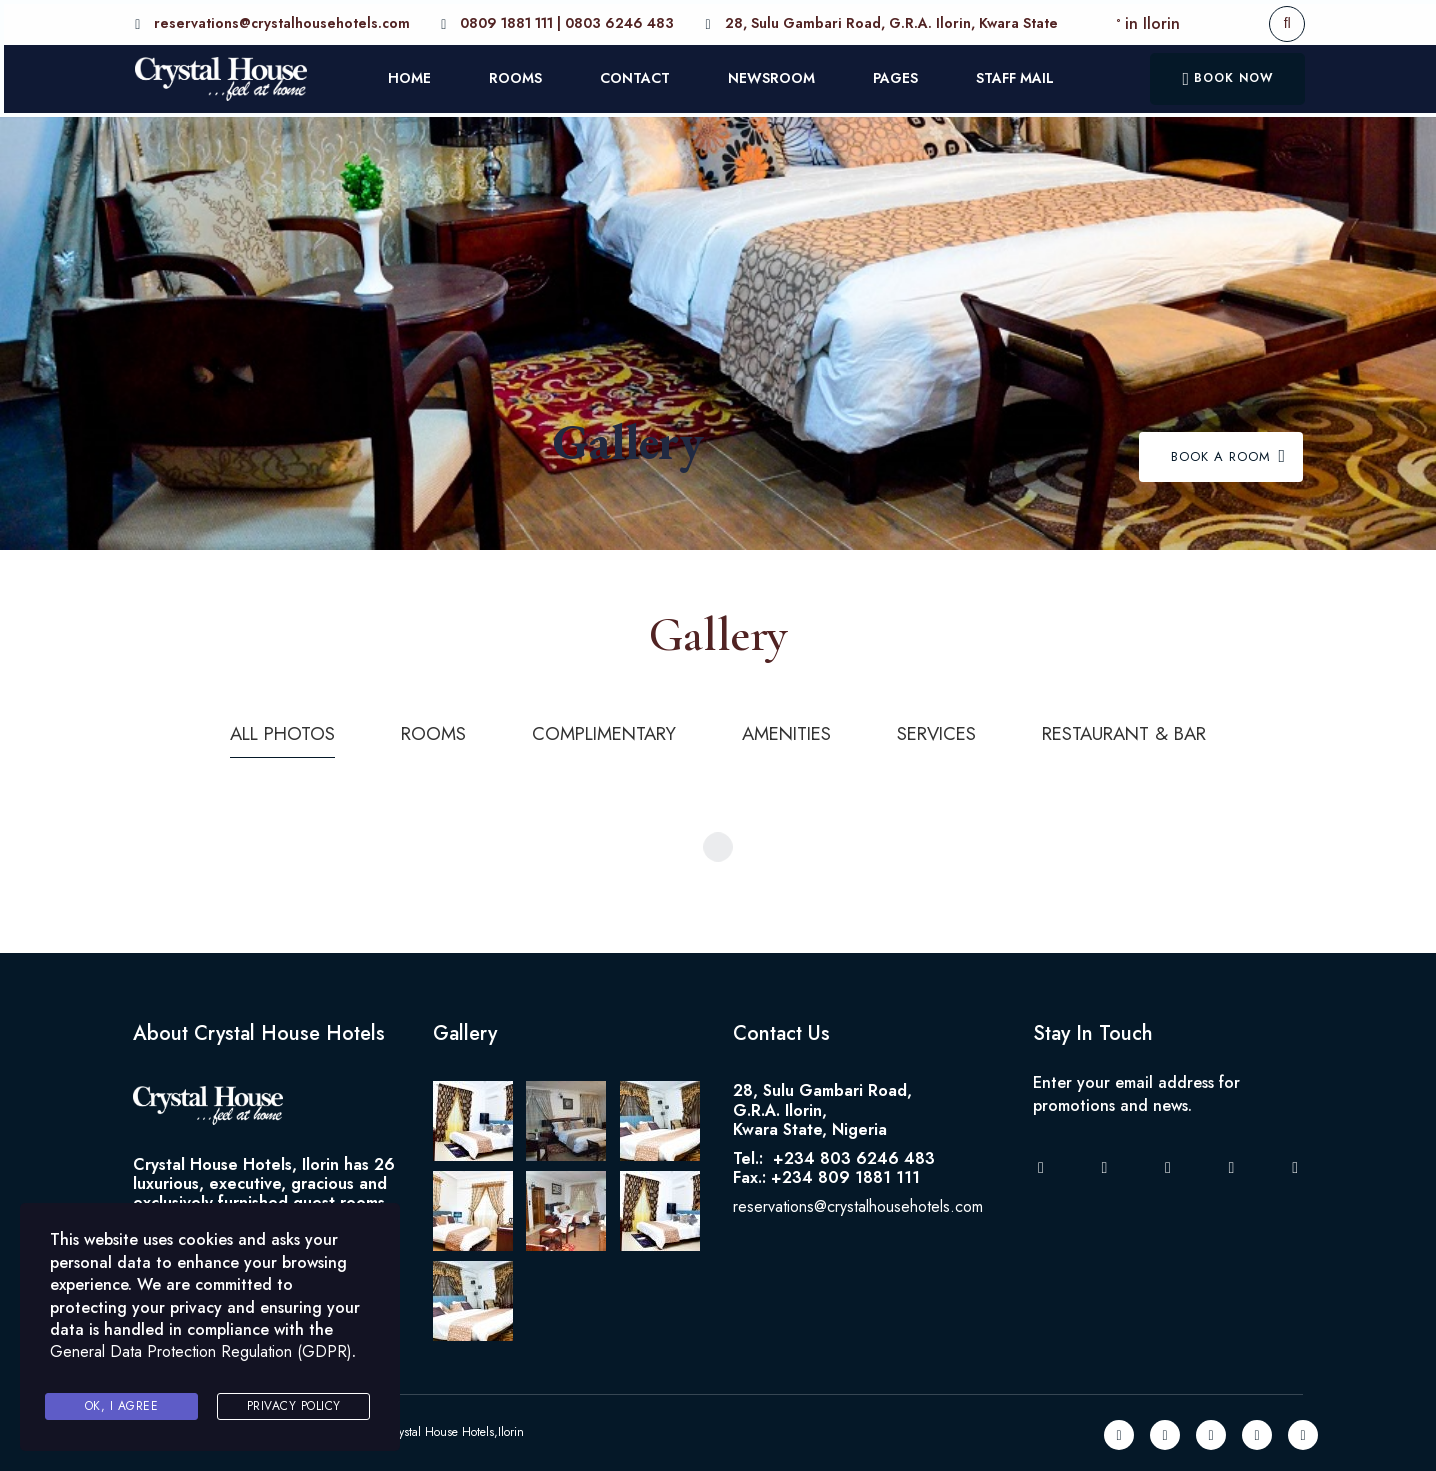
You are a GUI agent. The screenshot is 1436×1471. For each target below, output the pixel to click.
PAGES (893, 76)
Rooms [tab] (412, 729)
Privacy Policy (294, 1407)
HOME (407, 76)
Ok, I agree (122, 1407)
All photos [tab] (252, 729)
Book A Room (1228, 453)
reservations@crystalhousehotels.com (858, 1202)
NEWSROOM (769, 76)
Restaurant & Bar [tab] (1150, 729)
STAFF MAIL (1013, 76)
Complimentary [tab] (594, 729)
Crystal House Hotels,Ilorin (455, 1428)
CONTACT (633, 76)
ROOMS (513, 76)
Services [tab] (949, 729)
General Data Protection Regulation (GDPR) (201, 1357)
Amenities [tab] (789, 729)
